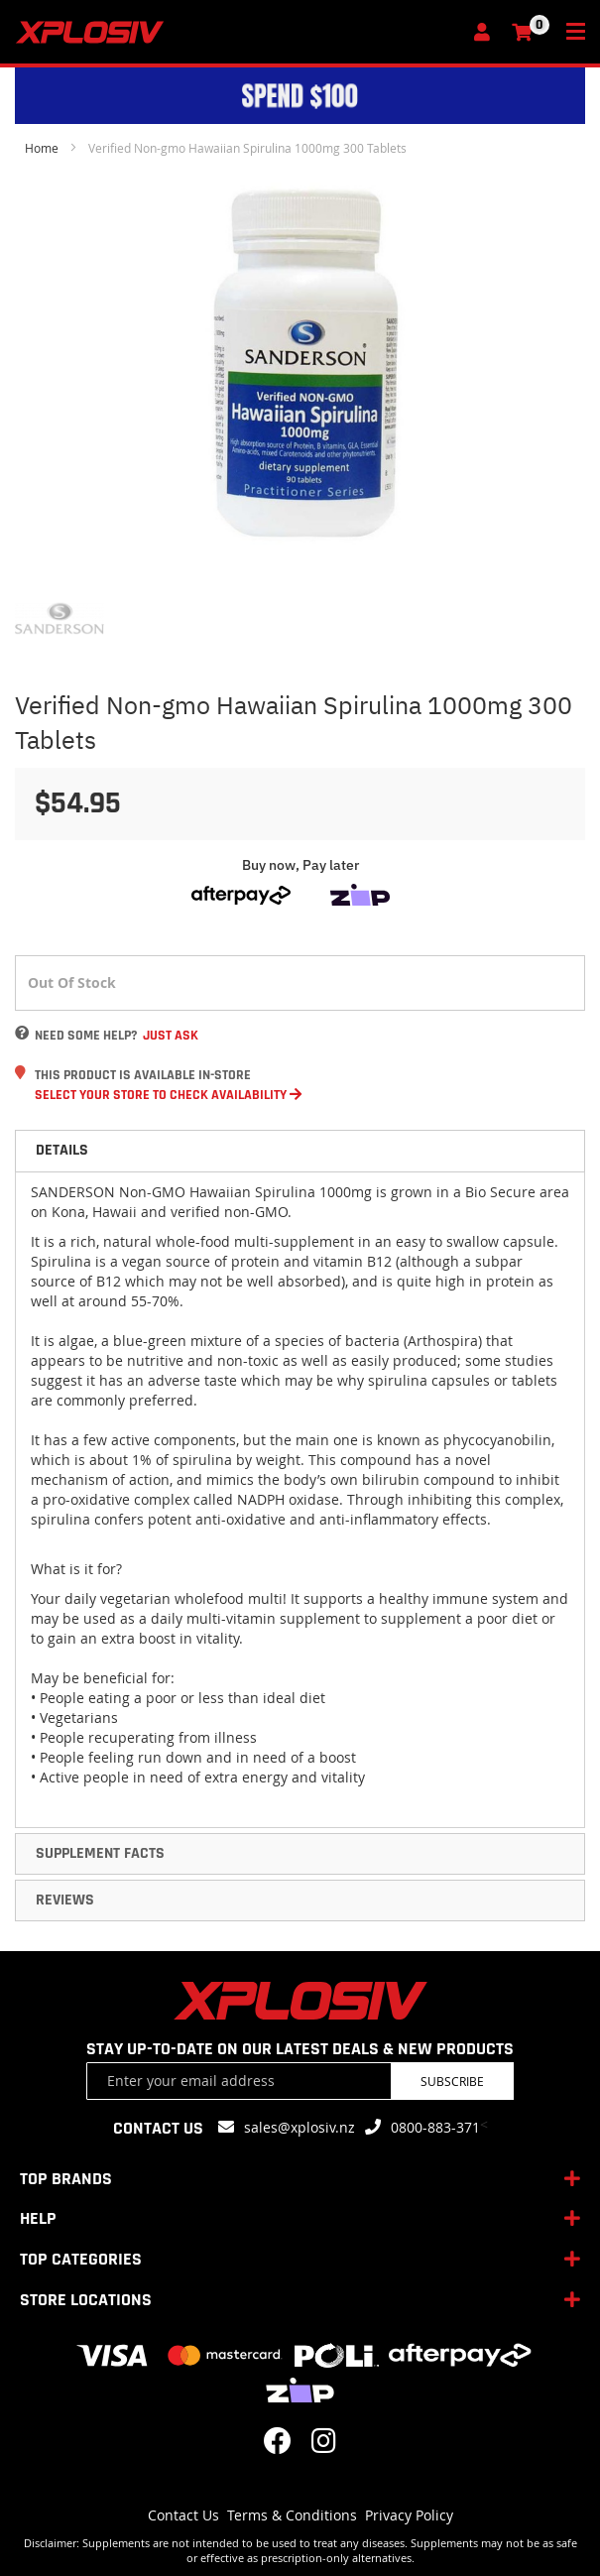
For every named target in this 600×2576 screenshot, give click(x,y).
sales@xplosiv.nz (299, 2127)
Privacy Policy (409, 2515)
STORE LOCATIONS (86, 2299)
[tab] (300, 1150)
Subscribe (452, 2081)
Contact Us (183, 2515)
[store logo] (238, 32)
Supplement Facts (100, 1853)
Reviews (65, 1900)
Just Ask (170, 1035)
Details (62, 1150)
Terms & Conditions (292, 2515)
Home (42, 148)
